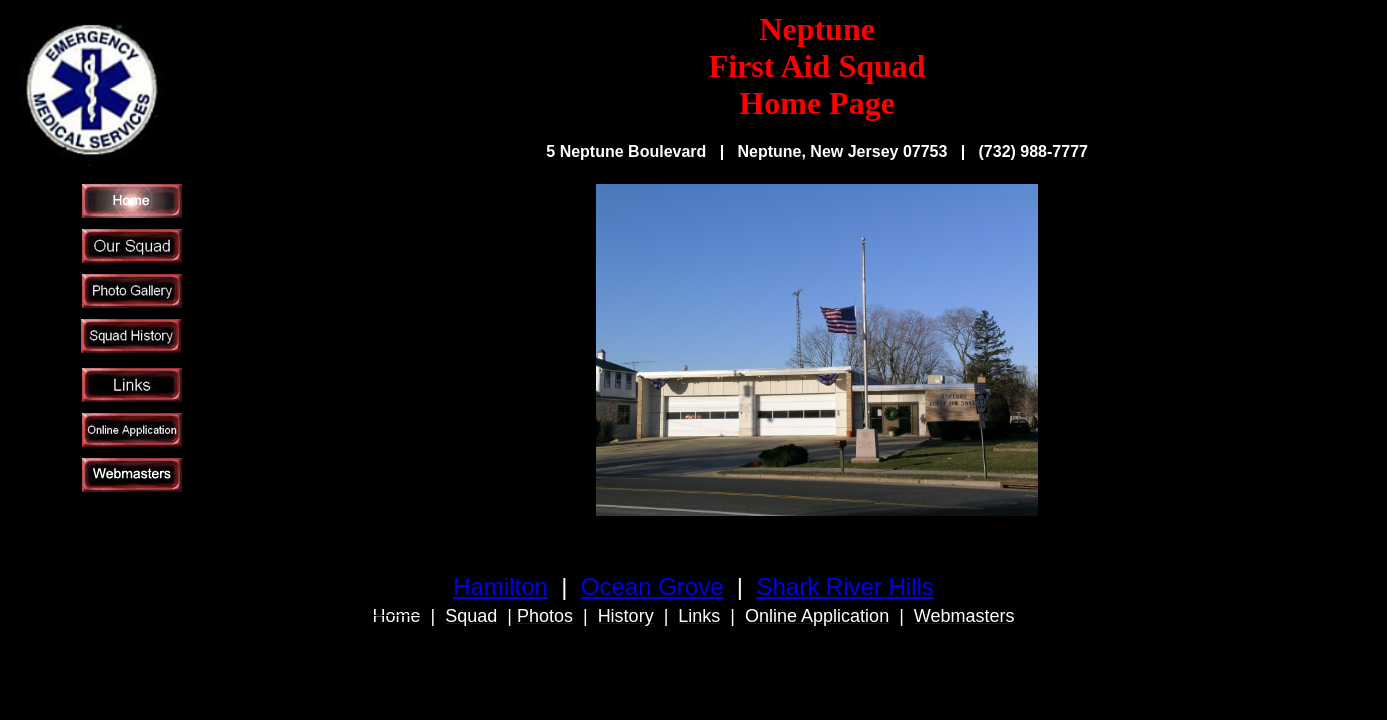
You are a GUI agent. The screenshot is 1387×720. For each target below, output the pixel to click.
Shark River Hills (844, 586)
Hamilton (500, 586)
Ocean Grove (652, 586)
